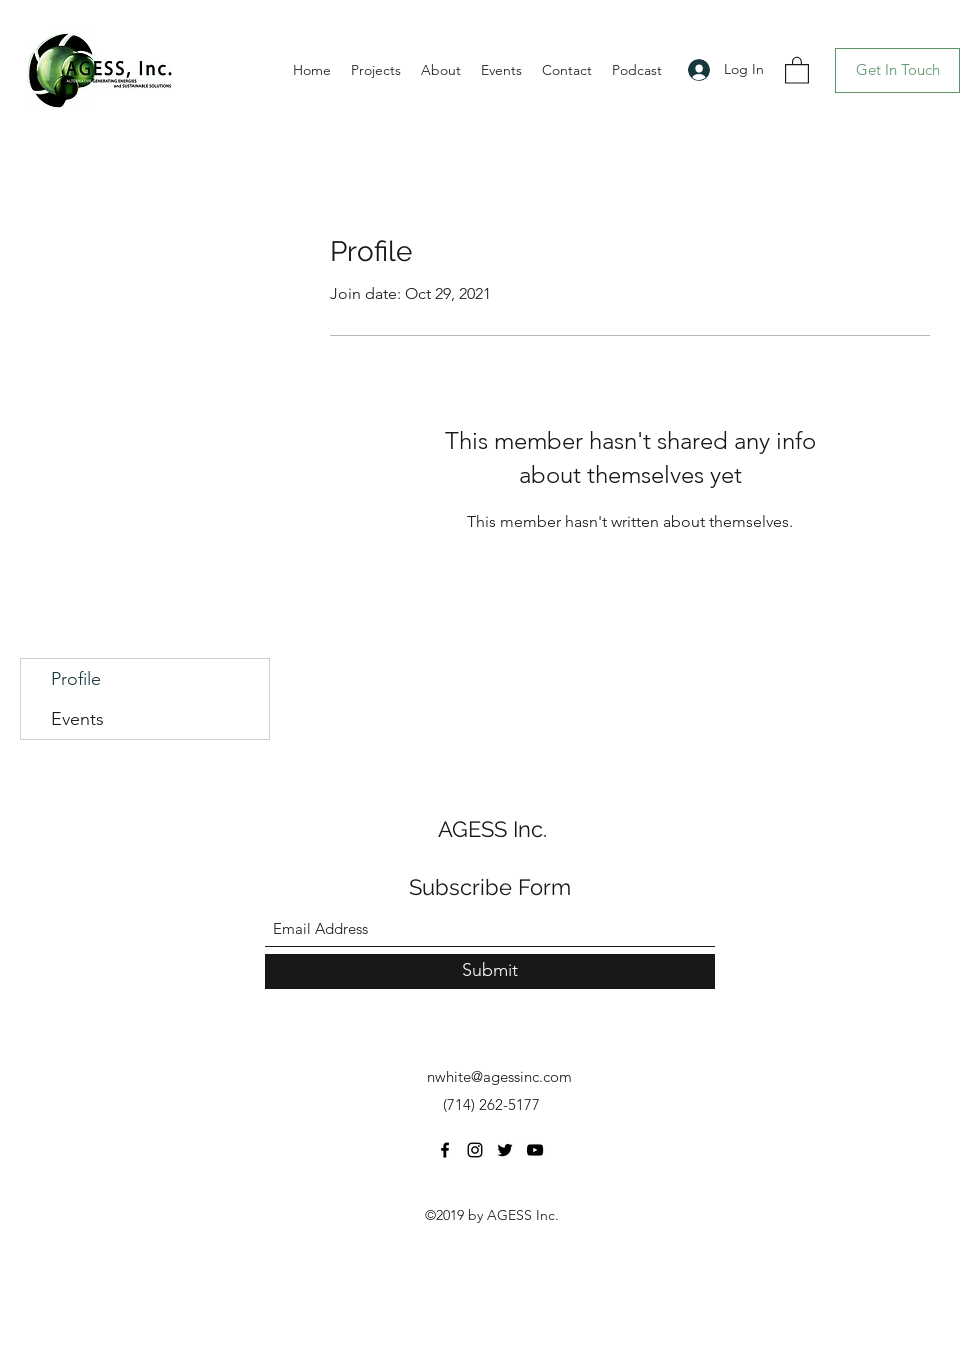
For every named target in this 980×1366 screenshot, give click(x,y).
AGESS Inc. (492, 829)
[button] (797, 69)
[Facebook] (445, 1150)
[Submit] (490, 971)
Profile (76, 679)
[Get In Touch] (897, 70)
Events (77, 719)
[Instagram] (475, 1150)
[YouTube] (535, 1150)
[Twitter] (505, 1150)
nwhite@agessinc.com (499, 1076)
